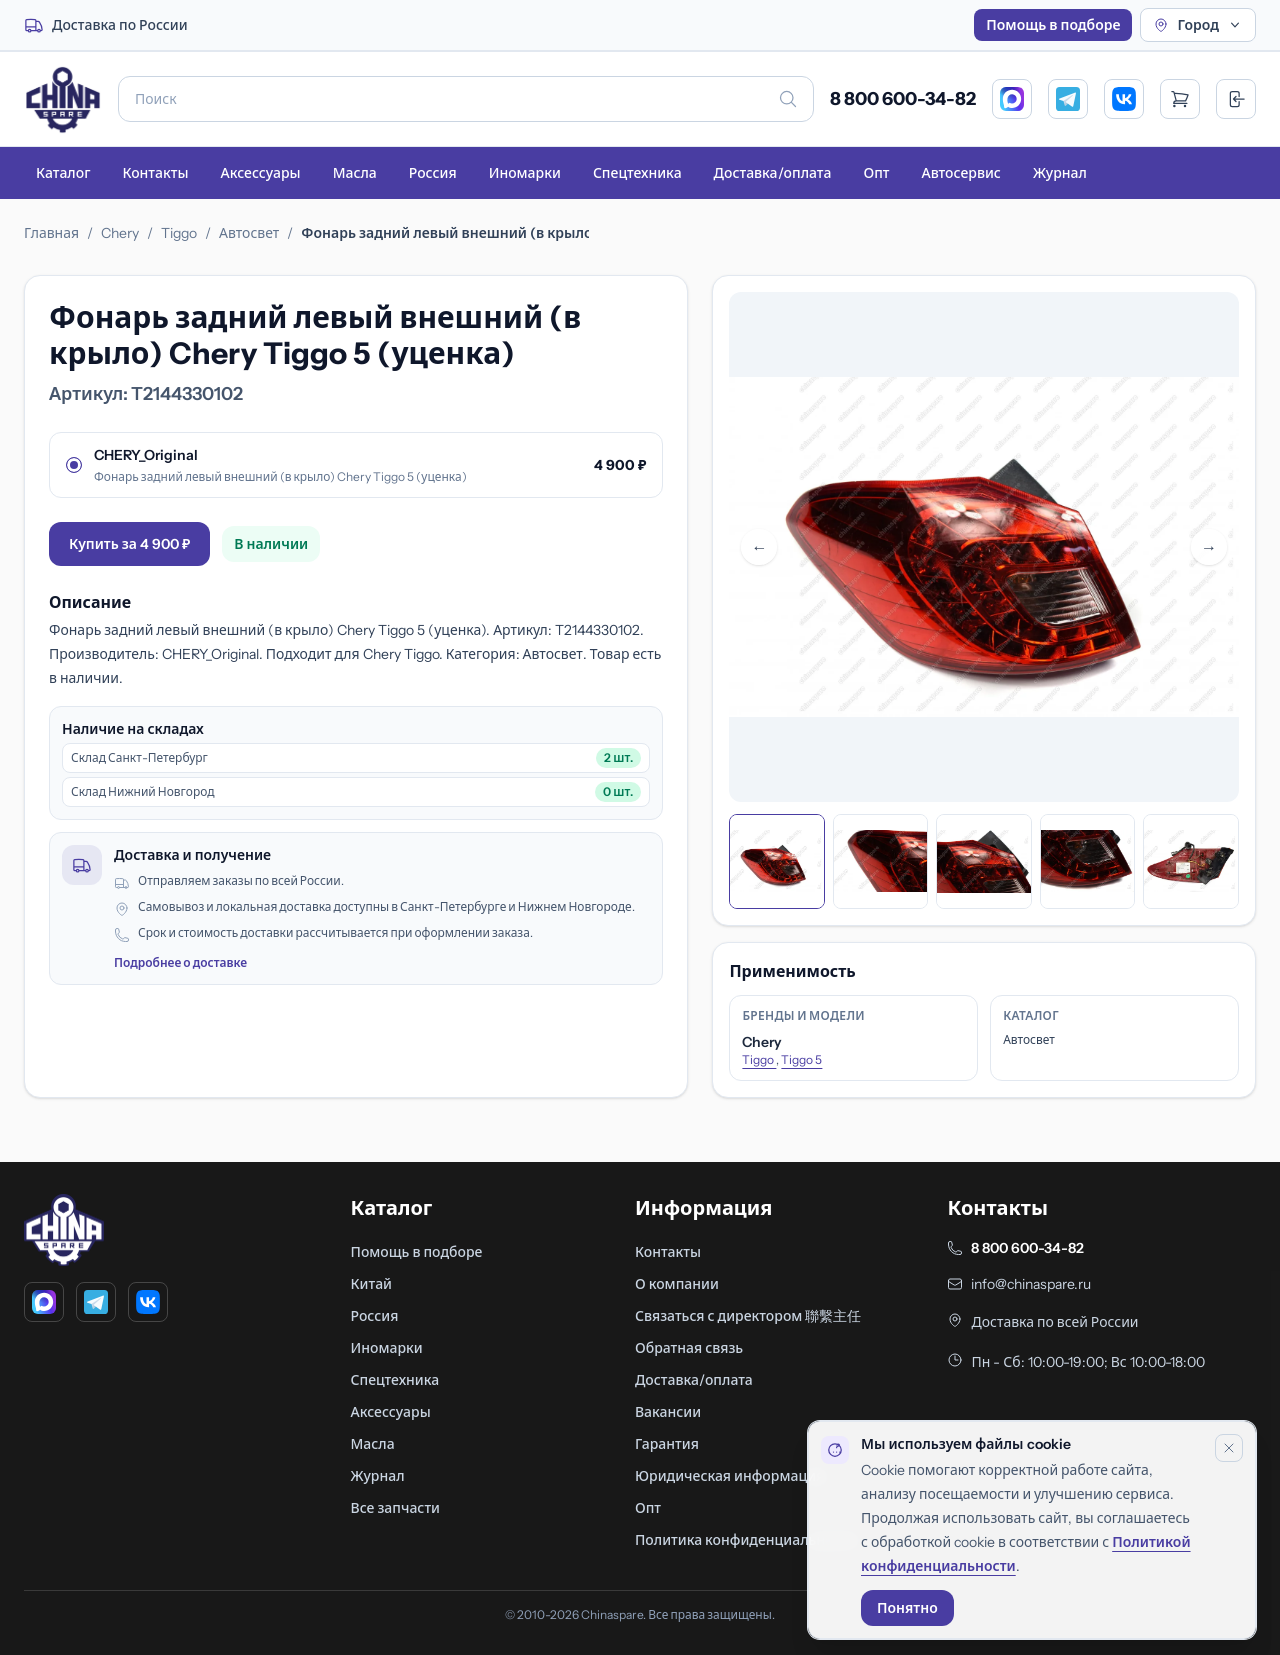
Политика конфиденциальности (745, 1540)
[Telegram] (1068, 99)
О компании (677, 1284)
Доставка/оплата (773, 173)
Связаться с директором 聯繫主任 (748, 1316)
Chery (120, 233)
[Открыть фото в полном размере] (984, 547)
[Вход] (1236, 99)
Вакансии (668, 1412)
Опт (876, 173)
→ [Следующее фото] (1209, 547)
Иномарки (525, 173)
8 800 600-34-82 (903, 99)
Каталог (63, 173)
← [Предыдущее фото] (759, 547)
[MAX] (1012, 99)
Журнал (1060, 173)
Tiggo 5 (801, 1059)
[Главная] (63, 99)
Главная (51, 233)
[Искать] (788, 99)
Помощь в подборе (1053, 25)
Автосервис (961, 173)
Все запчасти (395, 1508)
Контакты (155, 173)
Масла (355, 173)
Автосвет (249, 233)
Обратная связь (689, 1348)
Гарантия (667, 1444)
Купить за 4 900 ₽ (129, 544)
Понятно (907, 1608)
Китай (372, 1284)
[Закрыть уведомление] (1229, 1448)
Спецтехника (637, 173)
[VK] (1124, 99)
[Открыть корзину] (1180, 99)
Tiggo (179, 233)
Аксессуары (260, 173)
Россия (433, 173)
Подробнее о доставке (180, 962)
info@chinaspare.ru (1031, 1284)
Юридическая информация (729, 1476)
